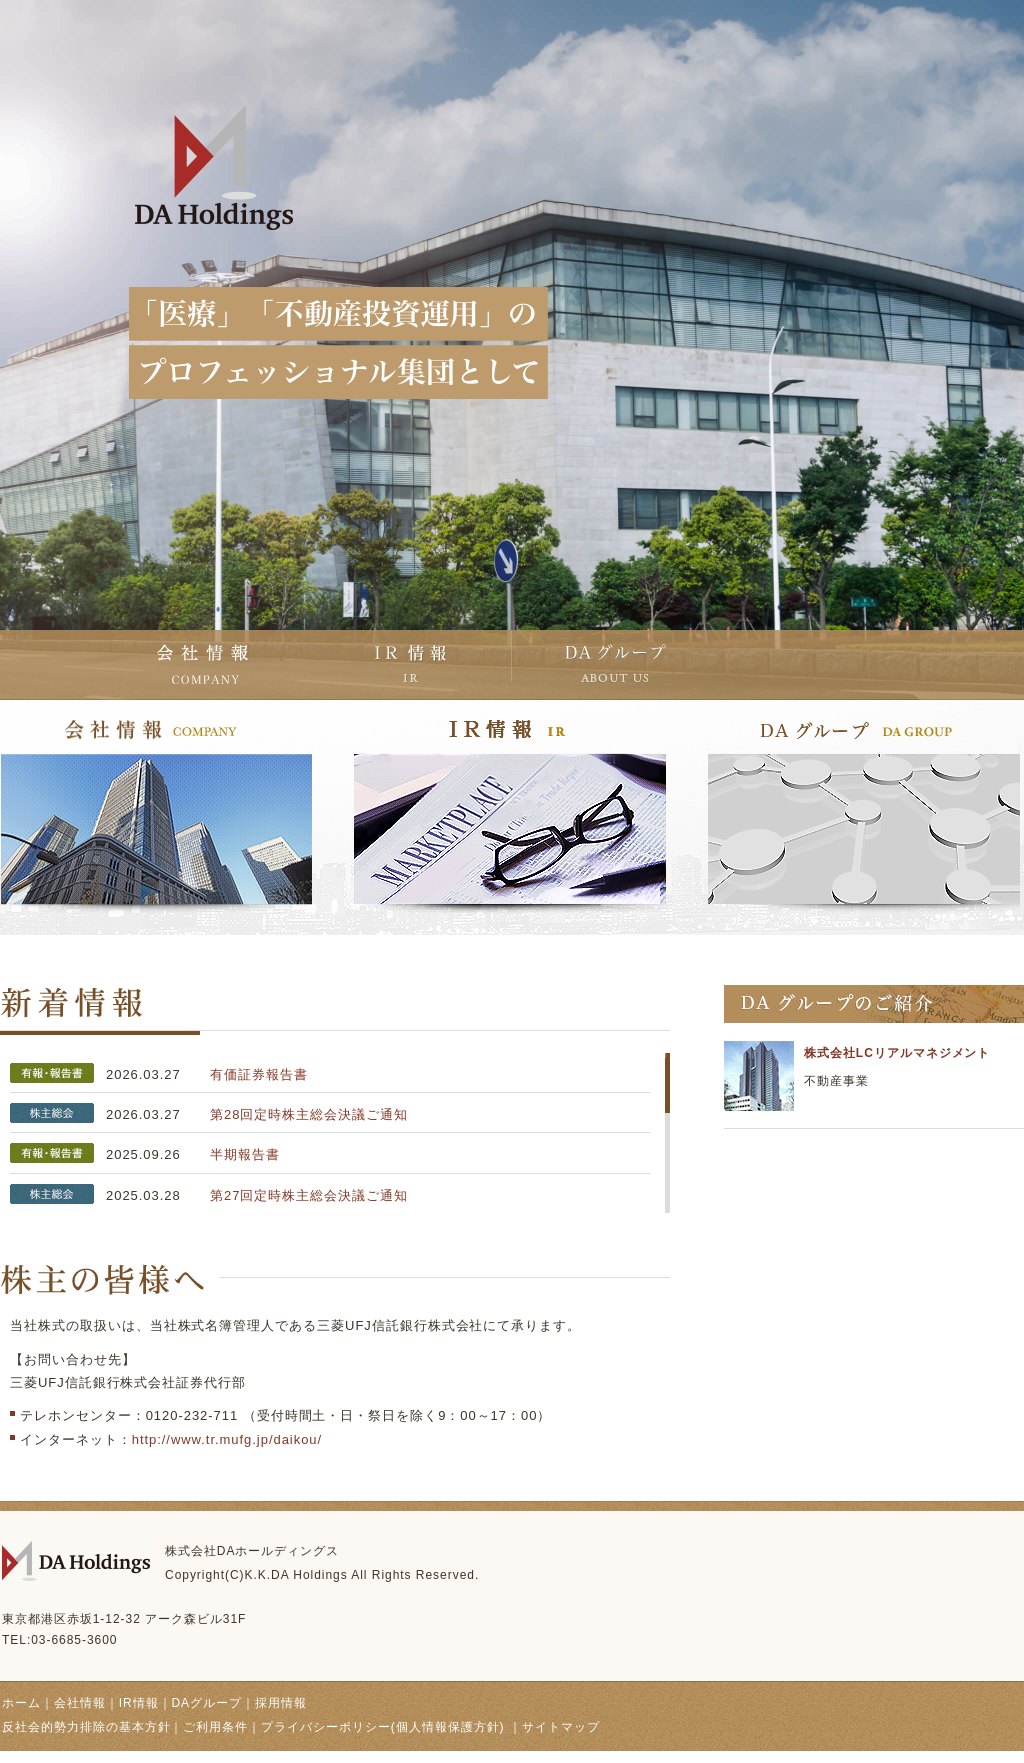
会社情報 (80, 1703)
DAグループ (206, 1703)
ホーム (21, 1703)
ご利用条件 (215, 1727)
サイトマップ (561, 1727)
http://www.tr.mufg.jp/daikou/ (227, 1439)
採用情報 (281, 1703)
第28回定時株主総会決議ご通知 (309, 1114)
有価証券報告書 (259, 1074)
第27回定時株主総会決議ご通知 (309, 1195)
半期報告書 (245, 1154)
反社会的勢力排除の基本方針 (86, 1727)
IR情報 (139, 1703)
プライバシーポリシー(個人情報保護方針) (385, 1727)
